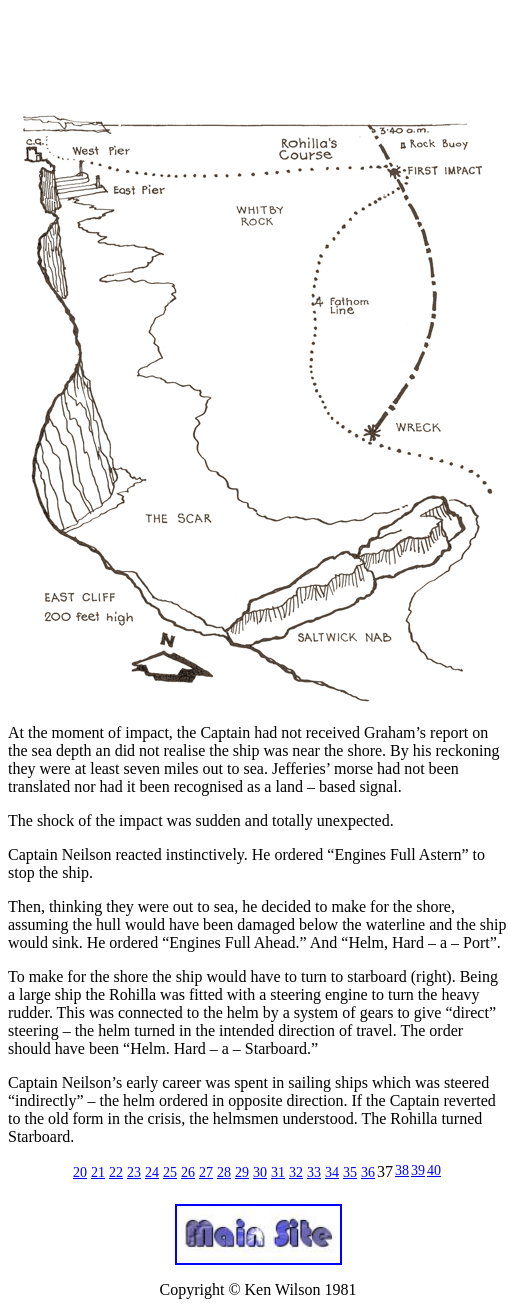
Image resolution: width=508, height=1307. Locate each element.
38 (402, 1170)
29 (242, 1172)
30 (260, 1172)
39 (418, 1170)
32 (296, 1172)
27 (206, 1172)
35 (350, 1172)
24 (152, 1172)
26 (188, 1172)
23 (134, 1172)
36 (368, 1172)
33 (314, 1172)
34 (332, 1172)
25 (170, 1172)
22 (116, 1172)
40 (434, 1170)
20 (80, 1172)
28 (224, 1172)
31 (278, 1172)
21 (98, 1172)
